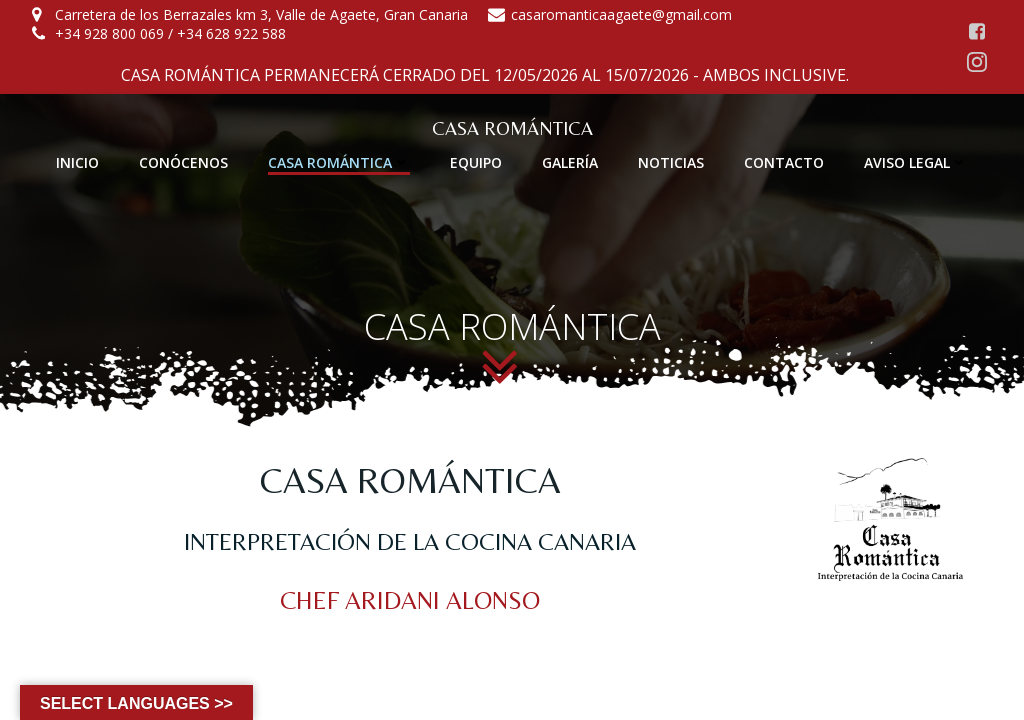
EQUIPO (476, 162)
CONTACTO (784, 162)
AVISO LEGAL (916, 162)
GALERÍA (570, 162)
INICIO (77, 162)
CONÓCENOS (183, 162)
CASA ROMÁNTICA (339, 162)
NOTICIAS (671, 162)
